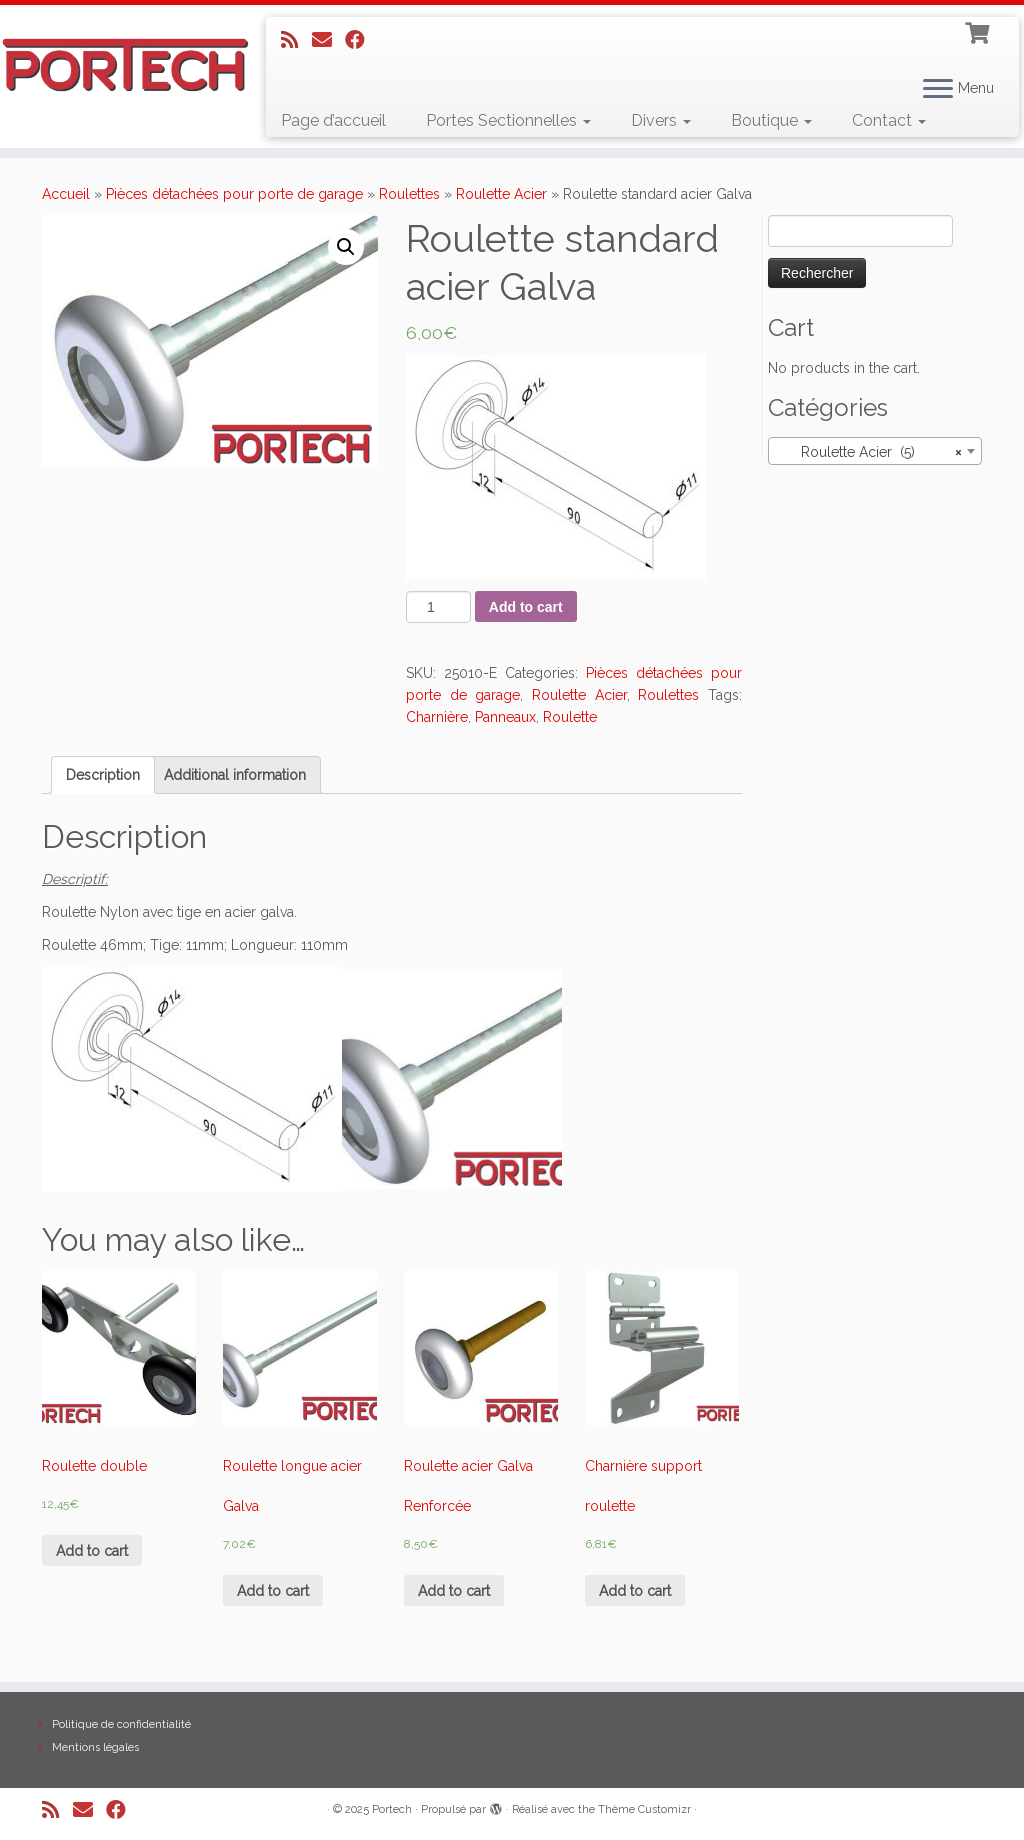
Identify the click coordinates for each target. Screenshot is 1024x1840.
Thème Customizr (644, 1809)
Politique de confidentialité (121, 1724)
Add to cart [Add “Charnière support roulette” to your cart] (635, 1591)
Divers (661, 120)
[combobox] (875, 451)
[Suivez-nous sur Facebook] (361, 40)
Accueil (66, 194)
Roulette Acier (501, 194)
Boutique (771, 120)
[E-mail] (328, 40)
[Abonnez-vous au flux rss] (296, 40)
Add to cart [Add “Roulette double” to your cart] (92, 1551)
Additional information (235, 775)
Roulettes (409, 194)
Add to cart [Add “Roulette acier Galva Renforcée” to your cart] (454, 1591)
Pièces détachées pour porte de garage (234, 194)
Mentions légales (95, 1747)
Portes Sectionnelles (508, 120)
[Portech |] (120, 65)
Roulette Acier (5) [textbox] (869, 452)
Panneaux (505, 717)
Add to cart (526, 607)
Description (103, 775)
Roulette (570, 717)
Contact (889, 120)
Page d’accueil (333, 120)
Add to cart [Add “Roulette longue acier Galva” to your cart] (273, 1591)
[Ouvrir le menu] (938, 90)
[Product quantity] (438, 607)
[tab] (103, 775)
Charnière (437, 717)
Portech (392, 1809)
